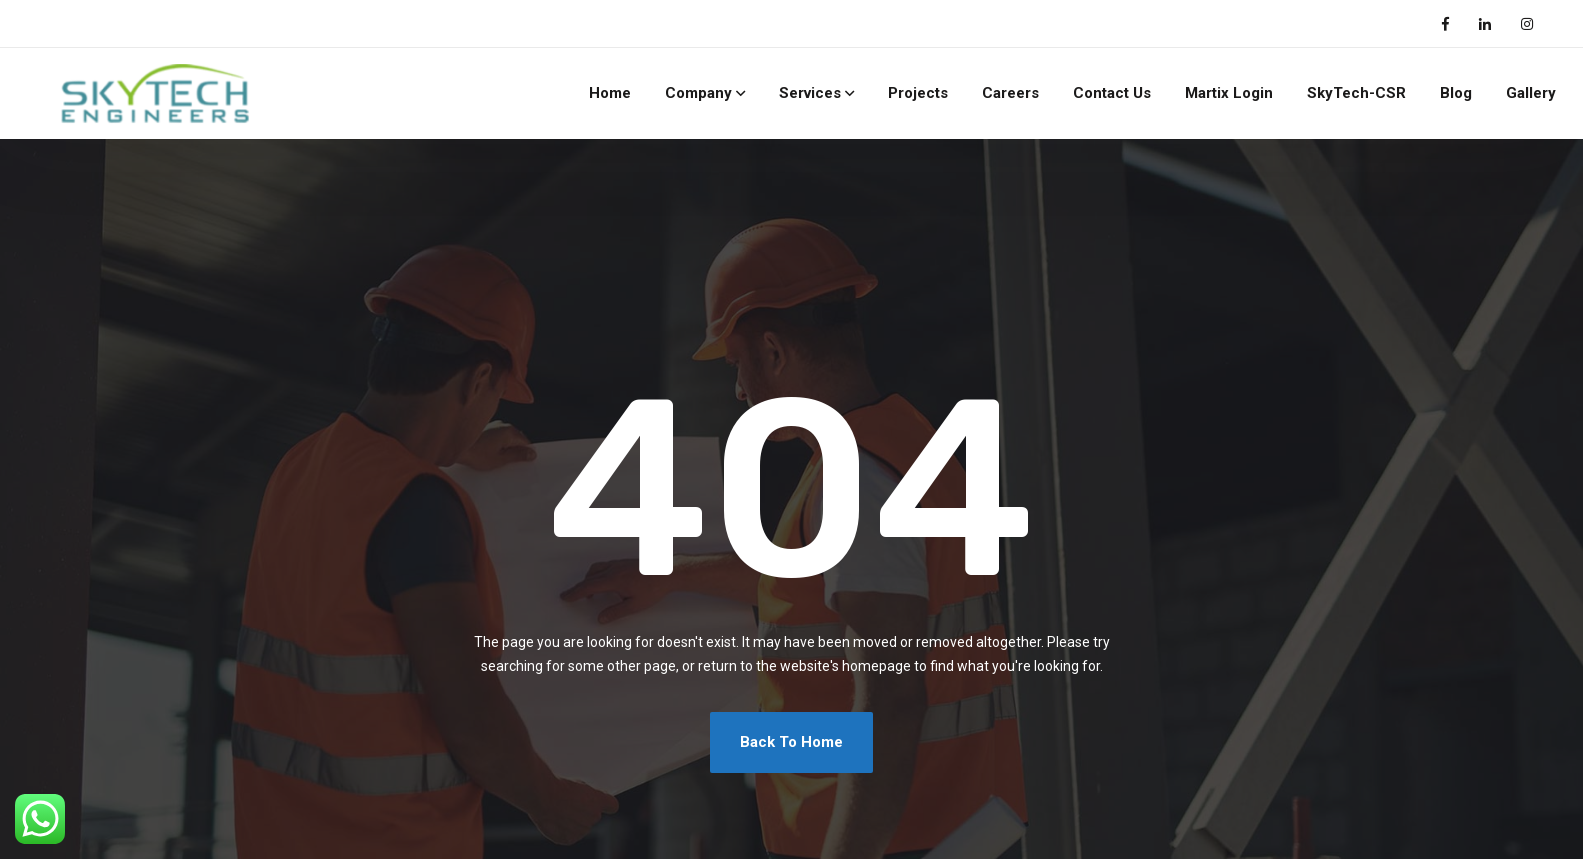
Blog (1456, 93)
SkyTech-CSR (1356, 93)
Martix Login (1229, 93)
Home (610, 93)
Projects (918, 93)
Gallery (1531, 93)
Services (810, 93)
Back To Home (791, 742)
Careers (1010, 93)
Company (698, 93)
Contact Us (1112, 93)
